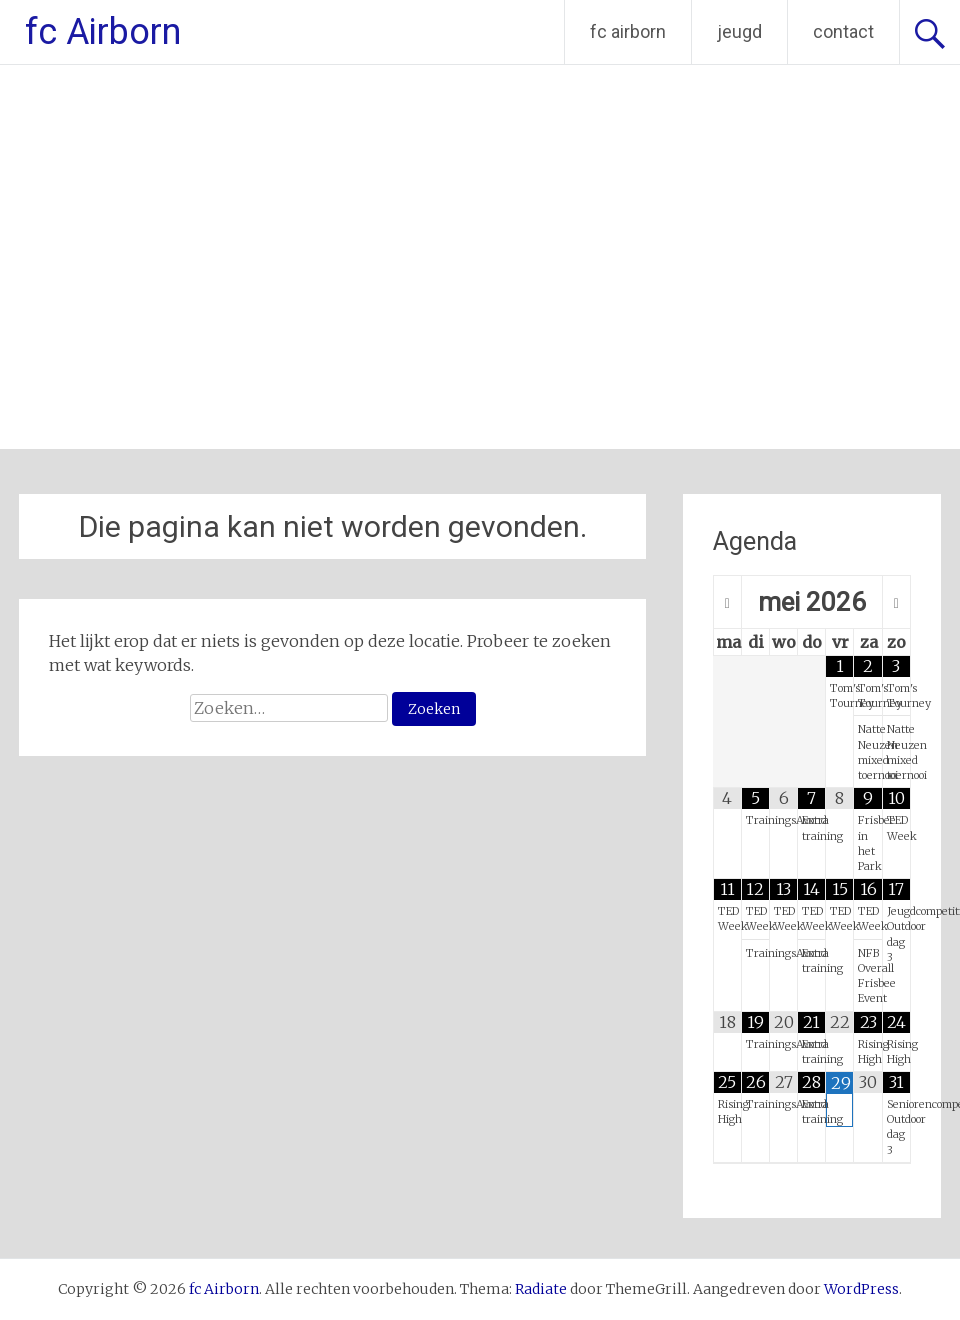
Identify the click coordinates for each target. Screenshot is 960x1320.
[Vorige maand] (727, 603)
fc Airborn (103, 32)
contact (843, 31)
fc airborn (628, 31)
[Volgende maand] (896, 603)
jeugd (739, 31)
